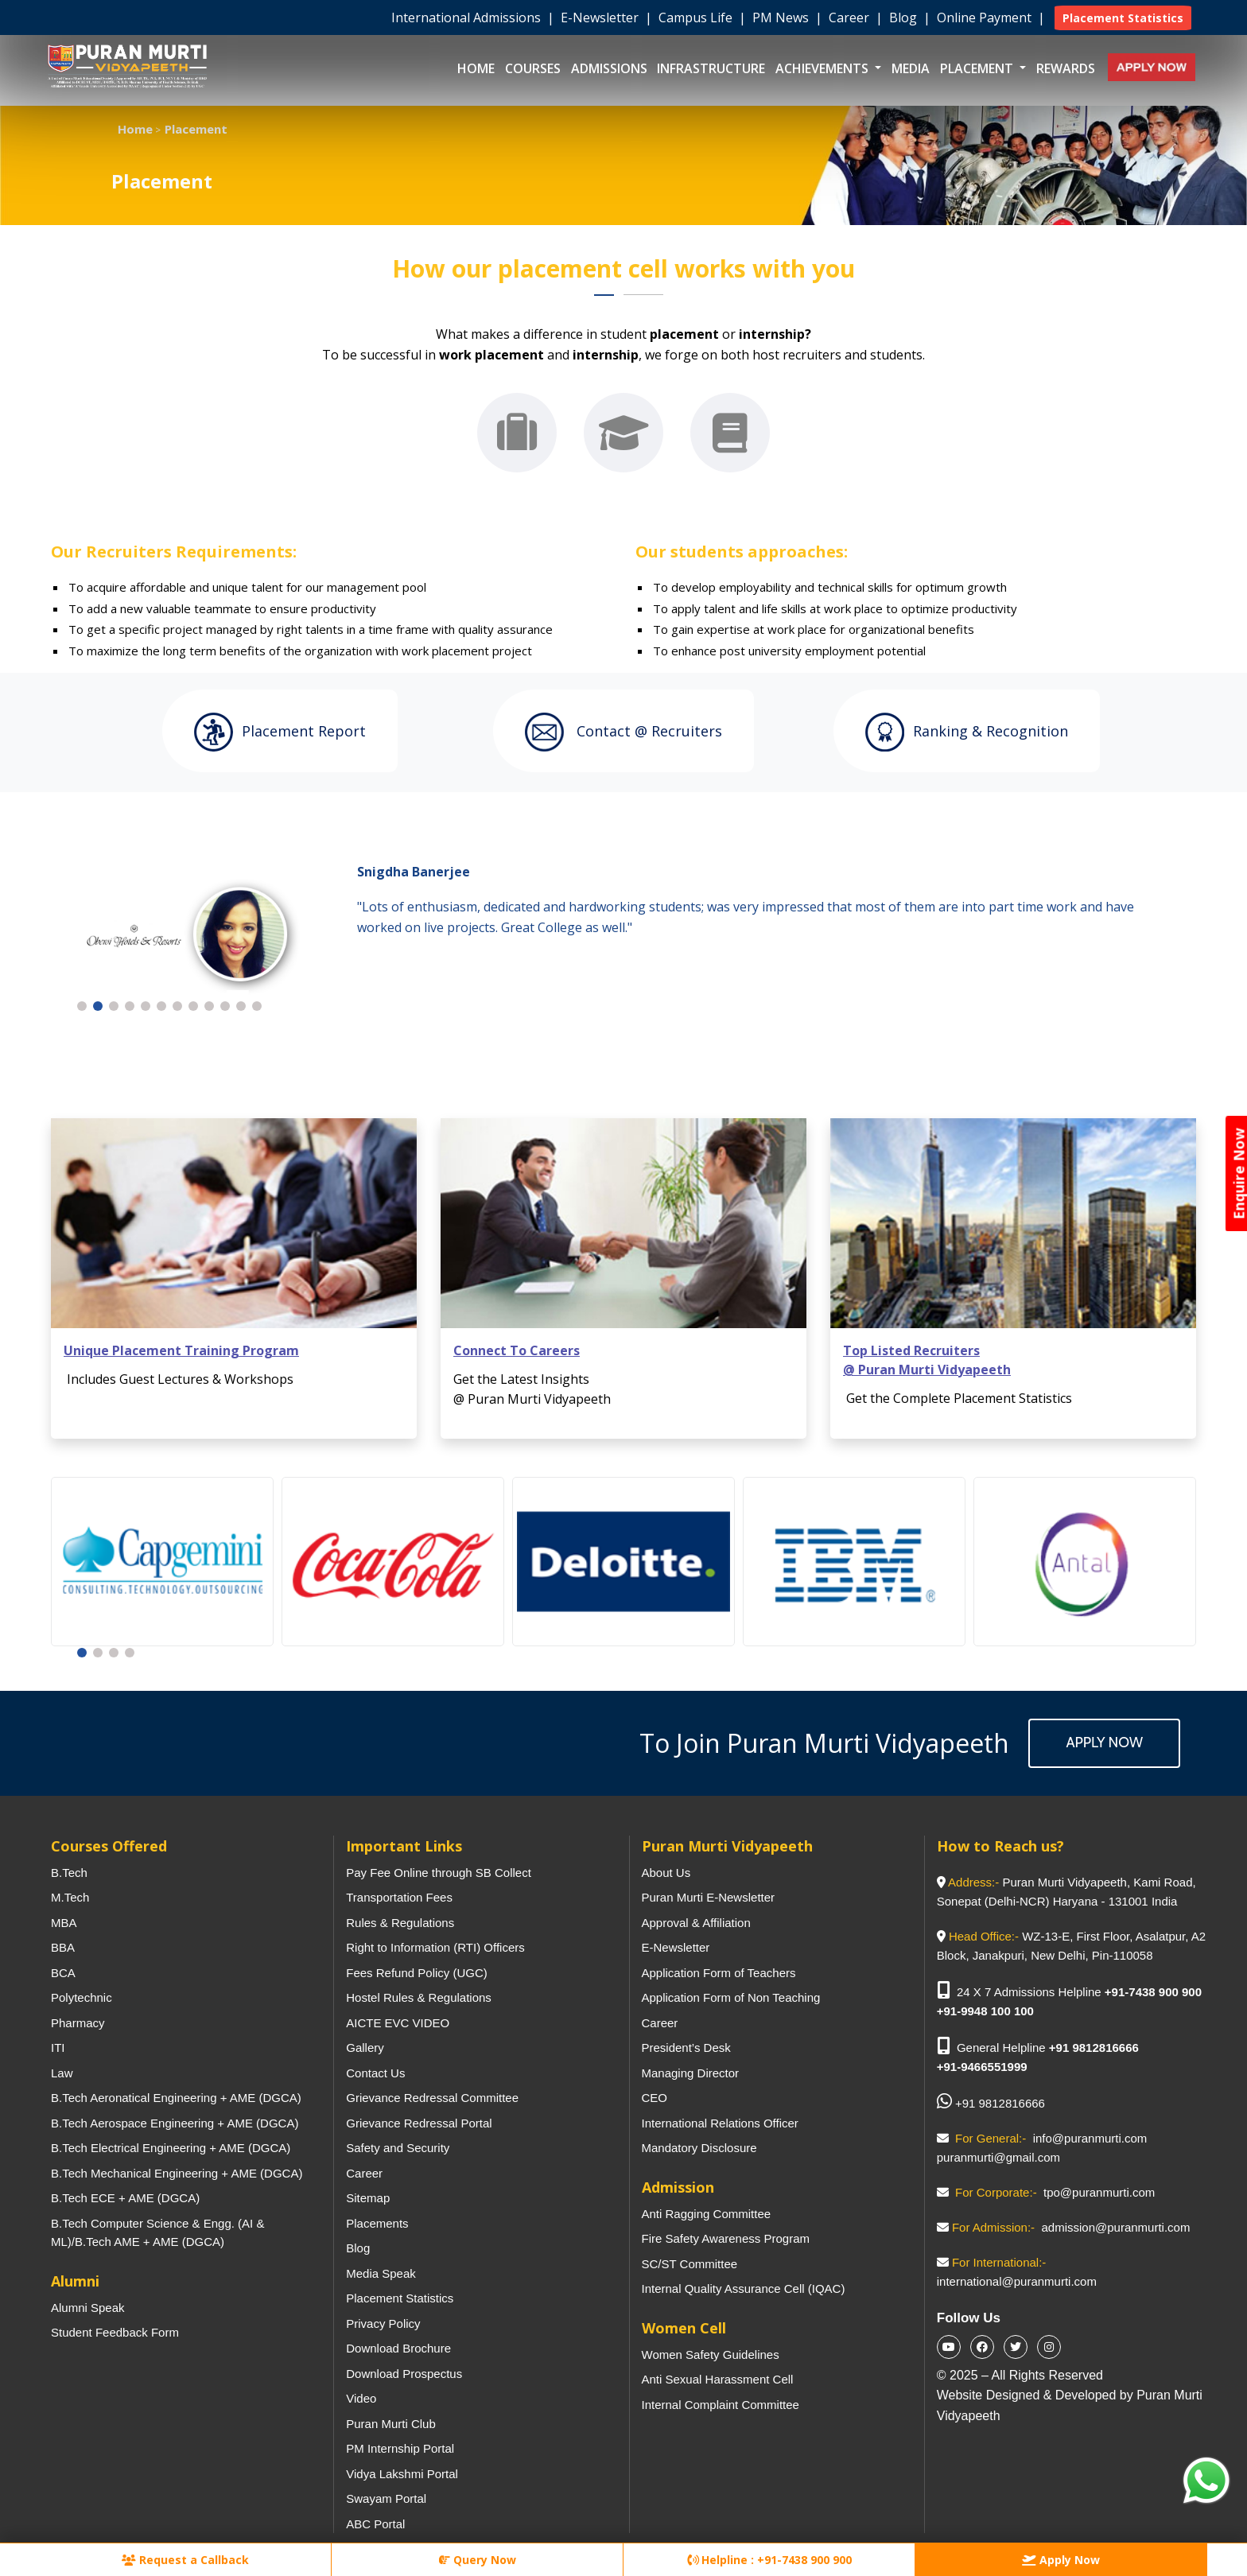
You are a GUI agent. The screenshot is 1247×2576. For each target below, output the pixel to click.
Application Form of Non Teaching (731, 1997)
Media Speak (381, 2273)
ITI (58, 2047)
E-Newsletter (601, 17)
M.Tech (70, 1897)
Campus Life (697, 17)
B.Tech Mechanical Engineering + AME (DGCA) (176, 2173)
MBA (64, 1922)
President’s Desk (686, 2047)
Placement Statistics (399, 2298)
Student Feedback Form (115, 2332)
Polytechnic (81, 1997)
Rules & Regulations (400, 1922)
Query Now (477, 2559)
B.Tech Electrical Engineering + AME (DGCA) (170, 2147)
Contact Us (375, 2073)
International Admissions (467, 17)
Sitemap (368, 2198)
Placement (978, 68)
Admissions (609, 68)
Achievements (823, 68)
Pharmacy (78, 2023)
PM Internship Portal (400, 2448)
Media (911, 68)
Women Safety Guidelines (710, 2354)
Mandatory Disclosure (699, 2147)
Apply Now (1104, 1742)
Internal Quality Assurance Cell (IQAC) (743, 2288)
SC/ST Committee (690, 2264)
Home (476, 68)
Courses (533, 68)
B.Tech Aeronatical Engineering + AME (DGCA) (176, 2097)
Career (850, 17)
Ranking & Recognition (966, 732)
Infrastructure (711, 68)
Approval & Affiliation (696, 1922)
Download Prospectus (404, 2373)
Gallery (365, 2047)
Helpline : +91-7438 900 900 (769, 2559)
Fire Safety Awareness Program (726, 2238)
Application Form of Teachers (719, 1973)
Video (361, 2398)
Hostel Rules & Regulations (418, 1997)
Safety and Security (397, 2147)
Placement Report (280, 732)
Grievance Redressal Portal (418, 2123)
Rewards (1065, 68)
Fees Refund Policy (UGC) (417, 1973)
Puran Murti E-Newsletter (708, 1897)
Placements (377, 2223)
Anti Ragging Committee (706, 2213)
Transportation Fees (399, 1897)
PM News (782, 17)
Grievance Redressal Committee (432, 2097)
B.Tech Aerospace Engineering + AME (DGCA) (174, 2123)
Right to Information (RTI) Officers (435, 1947)
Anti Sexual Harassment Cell (718, 2379)
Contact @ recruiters (623, 732)
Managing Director (691, 2073)
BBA (63, 1947)
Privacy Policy (383, 2323)
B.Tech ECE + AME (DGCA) (125, 2198)
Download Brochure (398, 2348)
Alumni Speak (88, 2307)
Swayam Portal (386, 2498)
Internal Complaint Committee (720, 2404)
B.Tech (69, 1872)
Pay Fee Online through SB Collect (438, 1872)
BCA (63, 1973)
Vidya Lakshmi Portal (402, 2474)
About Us (666, 1872)
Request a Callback (185, 2559)
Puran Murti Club (391, 2423)
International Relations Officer (720, 2123)
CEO (655, 2097)
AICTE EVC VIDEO (397, 2023)
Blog (904, 17)
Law (62, 2073)
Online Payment (986, 17)
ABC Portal (375, 2524)
